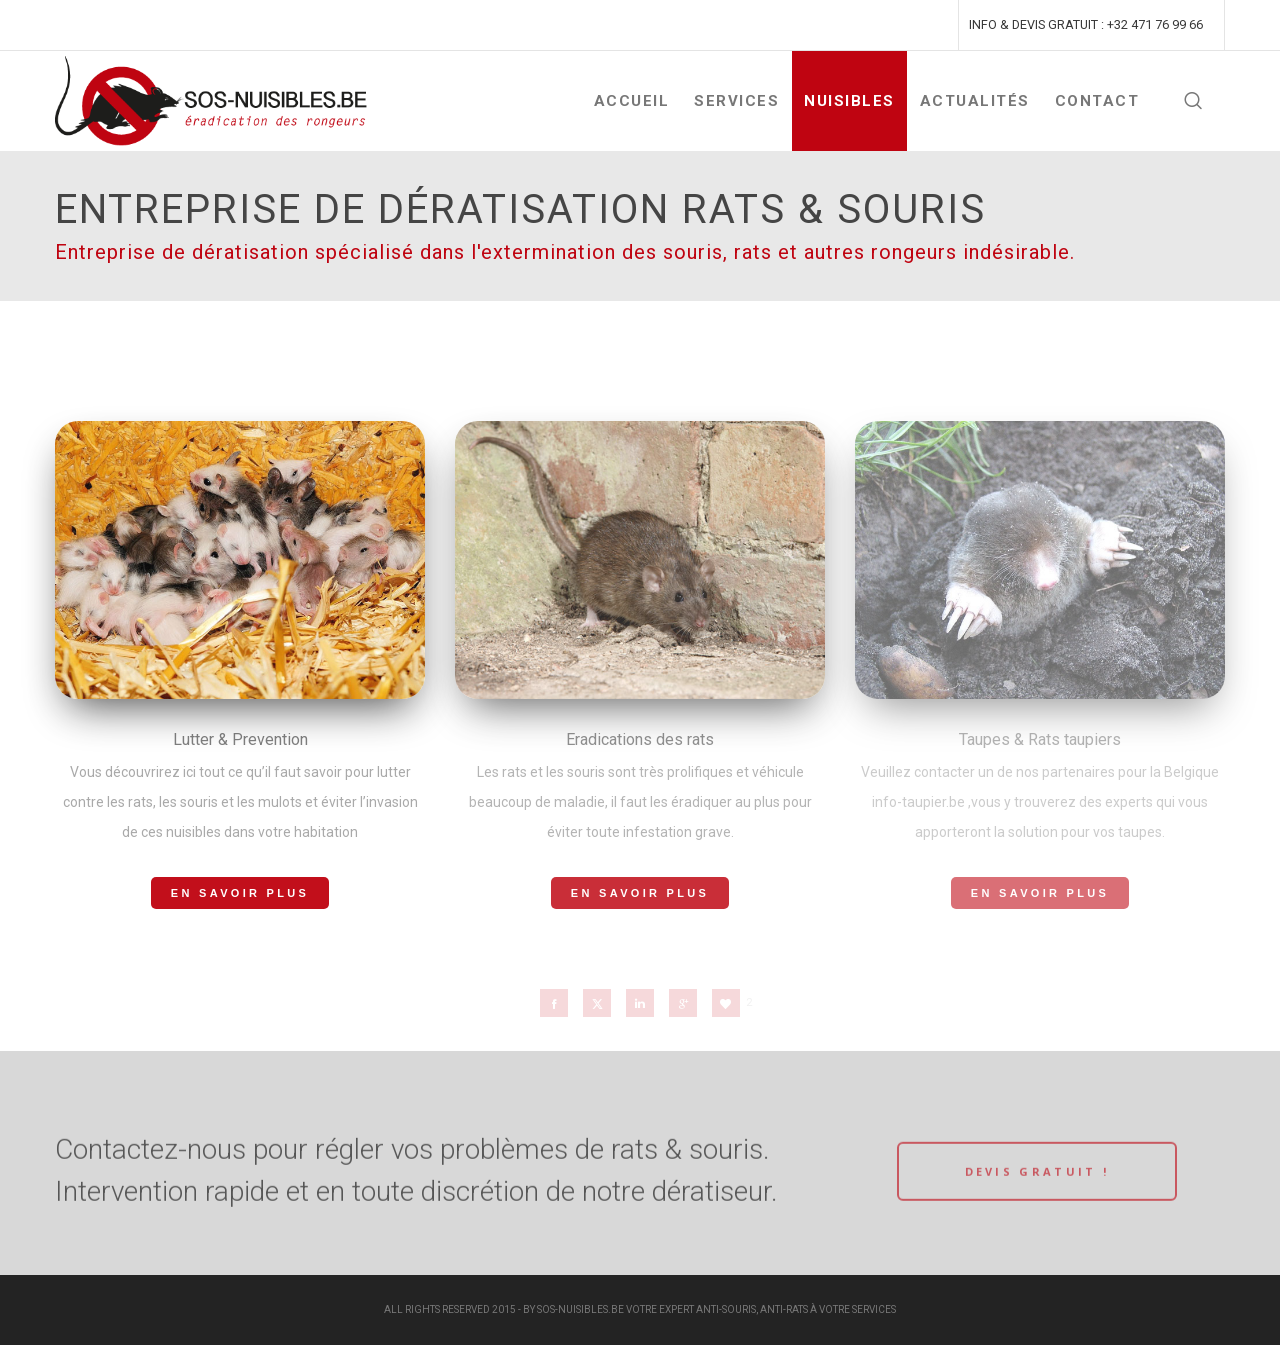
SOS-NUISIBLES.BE (580, 1309)
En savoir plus (240, 893)
